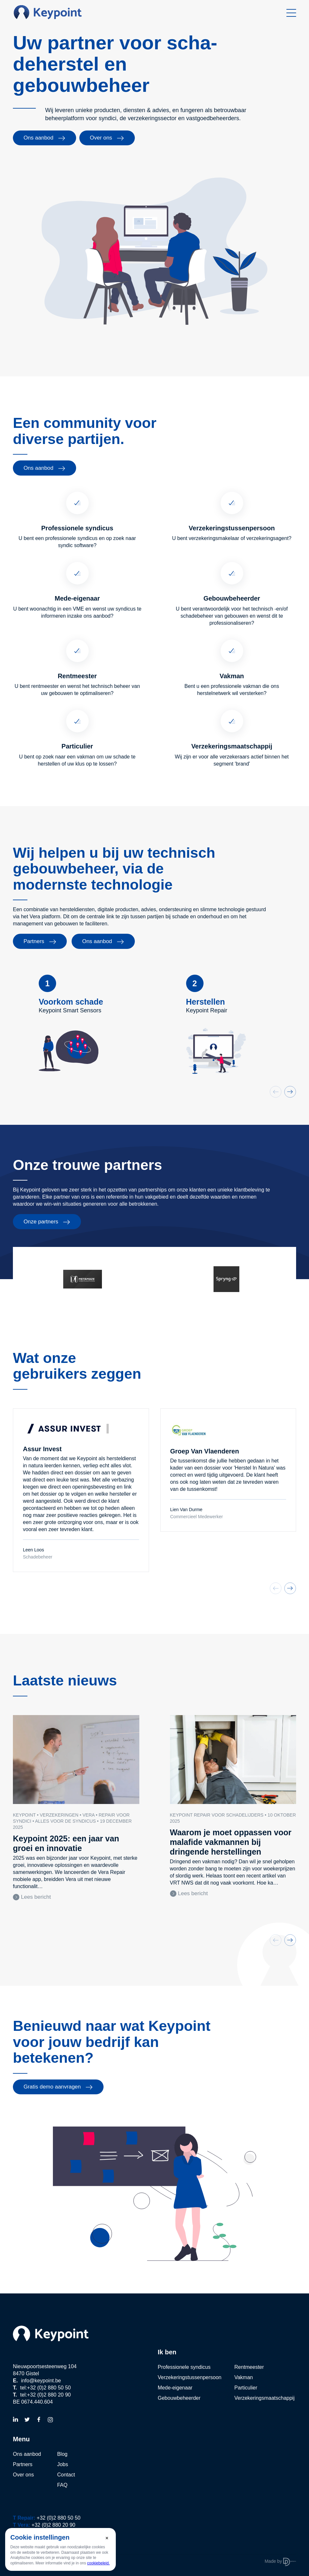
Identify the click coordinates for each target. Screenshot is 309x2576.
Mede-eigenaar (175, 2387)
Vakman (243, 2377)
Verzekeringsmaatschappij (264, 2398)
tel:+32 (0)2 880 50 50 (45, 2387)
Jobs (62, 2464)
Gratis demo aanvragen (58, 2087)
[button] (290, 1092)
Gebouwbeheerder (179, 2398)
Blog (62, 2454)
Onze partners (47, 1222)
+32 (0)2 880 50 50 (59, 2518)
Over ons (107, 138)
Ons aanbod (44, 138)
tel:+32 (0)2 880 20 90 (45, 2395)
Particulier (245, 2387)
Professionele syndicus (184, 2367)
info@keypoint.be (41, 2380)
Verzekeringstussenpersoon (189, 2377)
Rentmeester (249, 2367)
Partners (40, 941)
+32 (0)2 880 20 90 (53, 2525)
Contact (66, 2474)
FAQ (62, 2485)
